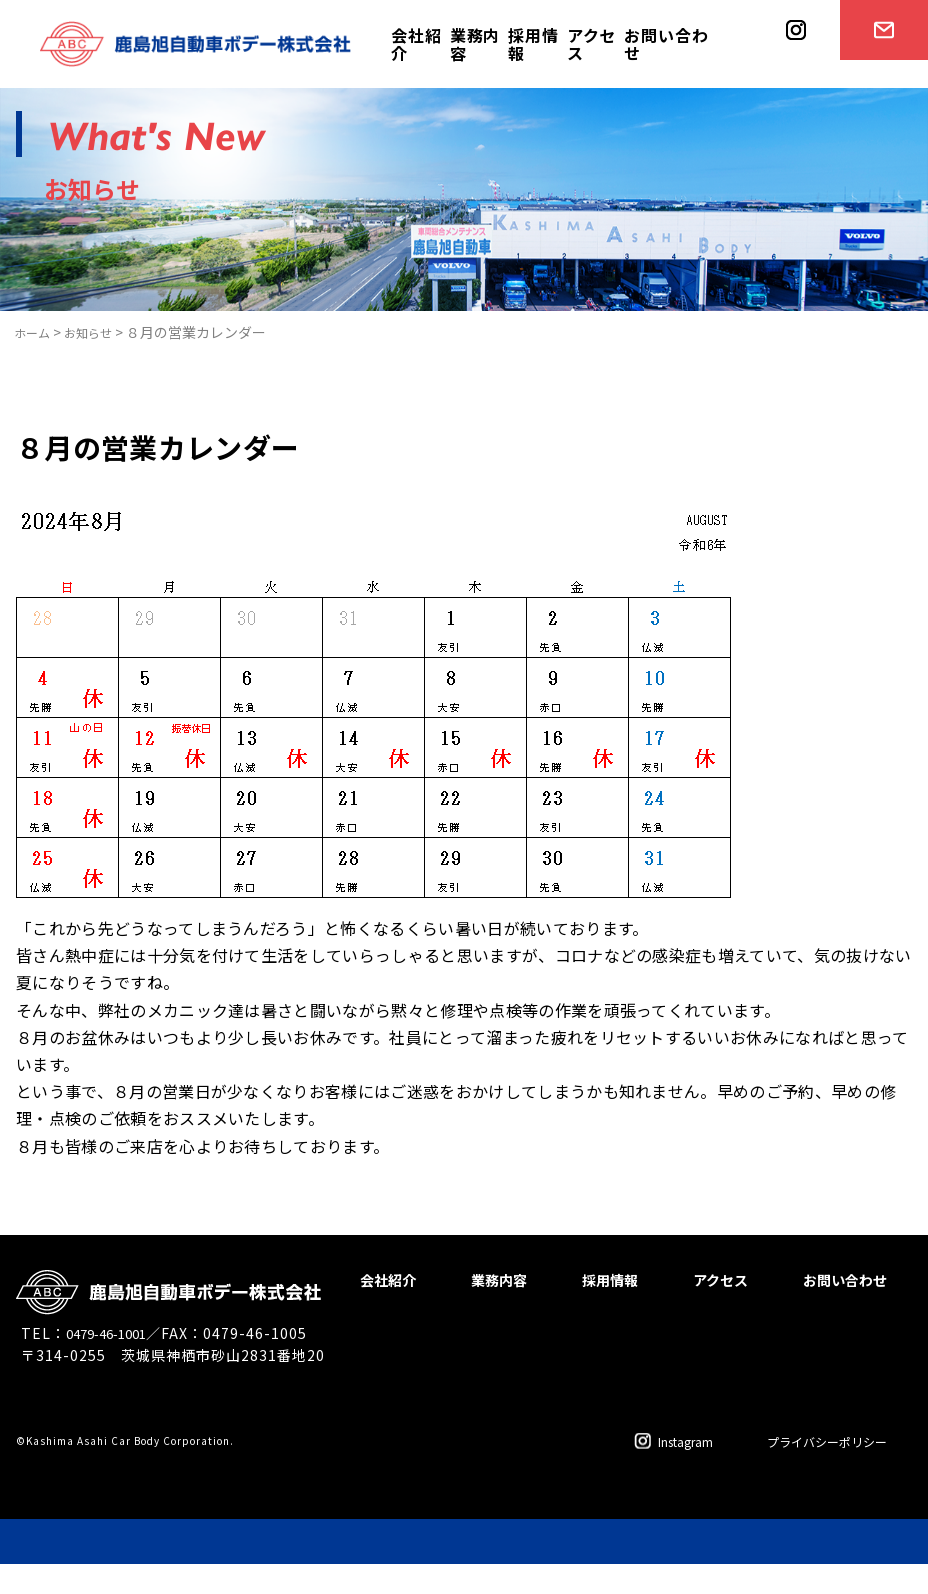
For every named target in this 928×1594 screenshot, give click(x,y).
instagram (789, 86)
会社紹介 (416, 44)
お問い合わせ (666, 44)
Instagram (643, 1471)
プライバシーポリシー (812, 1471)
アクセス (591, 44)
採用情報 (533, 44)
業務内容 (475, 44)
